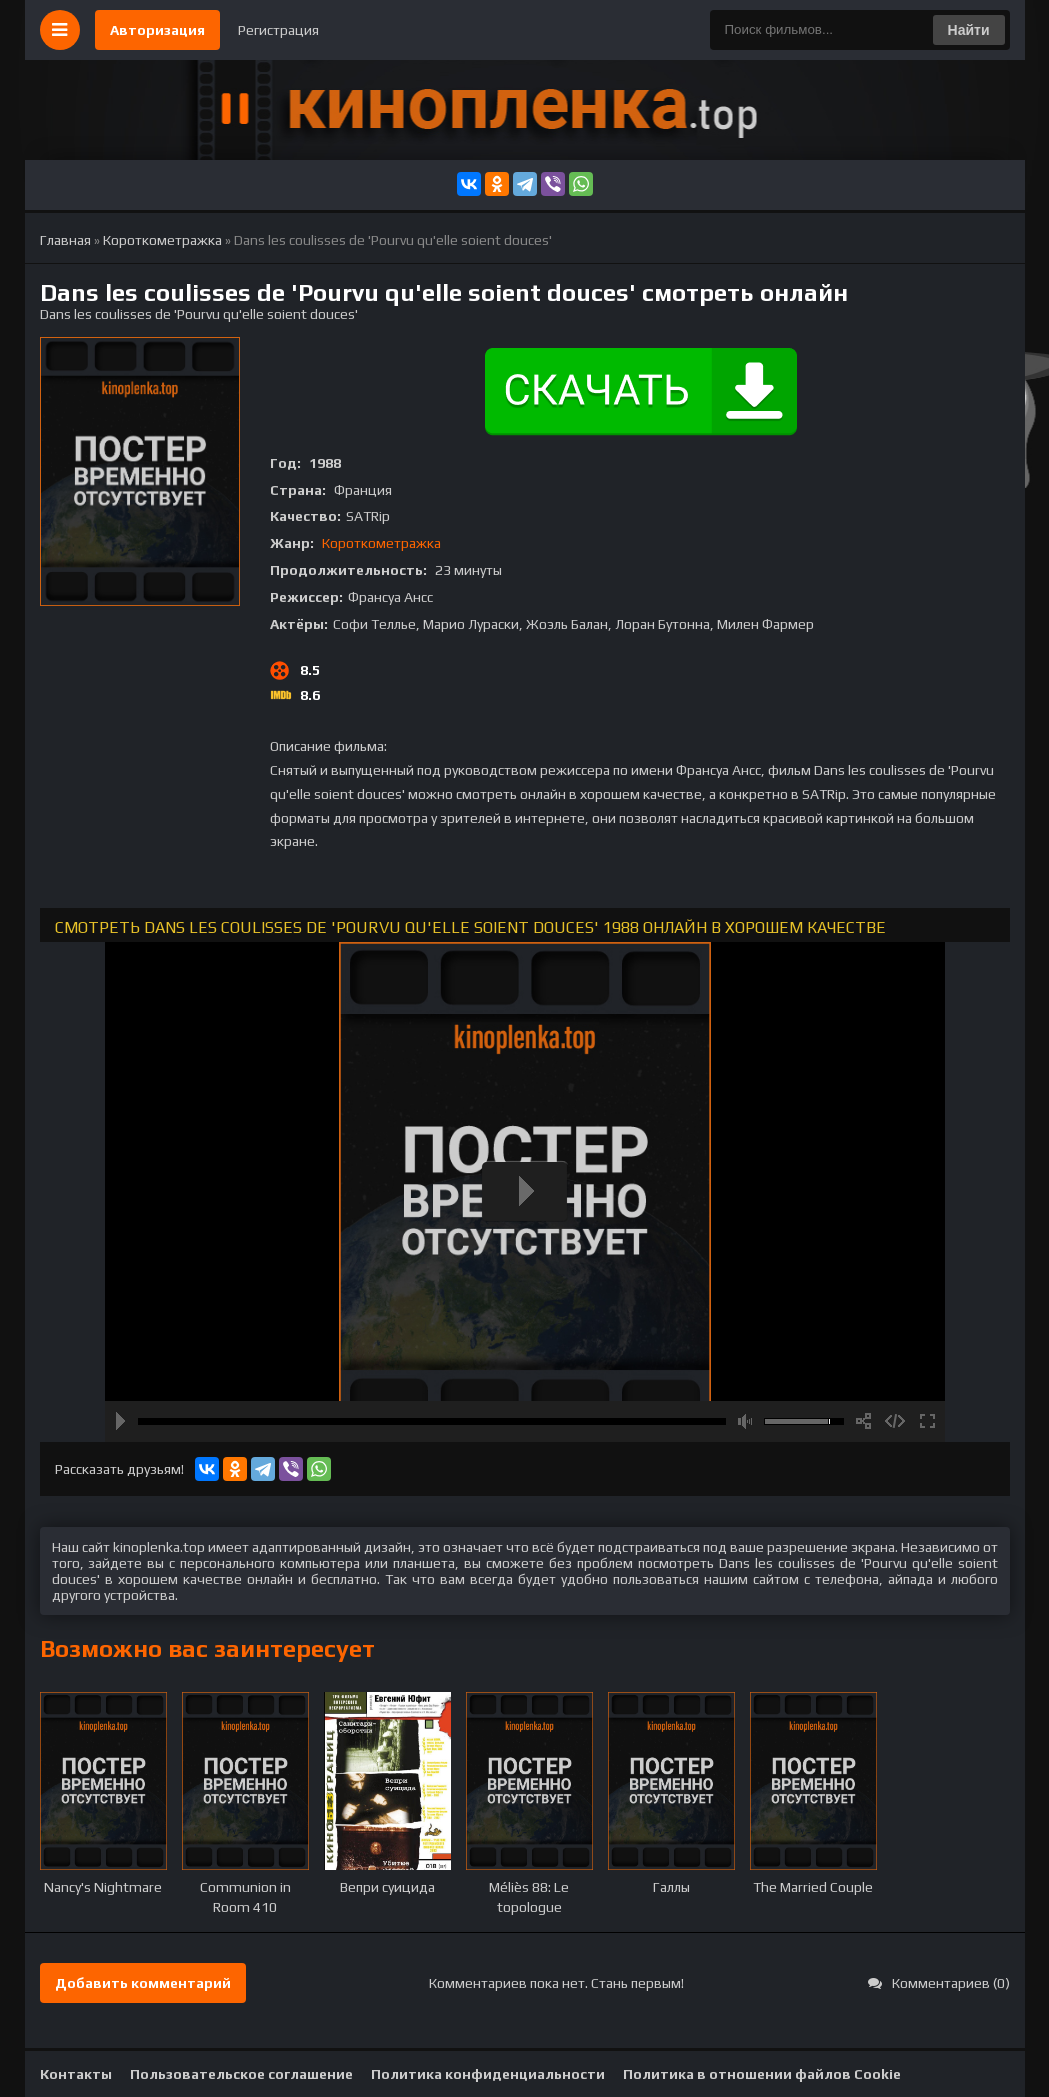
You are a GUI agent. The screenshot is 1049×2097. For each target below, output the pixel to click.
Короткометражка (381, 543)
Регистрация (278, 30)
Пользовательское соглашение (241, 2074)
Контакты (76, 2074)
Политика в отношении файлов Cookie (762, 2074)
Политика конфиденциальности (488, 2074)
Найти (969, 30)
